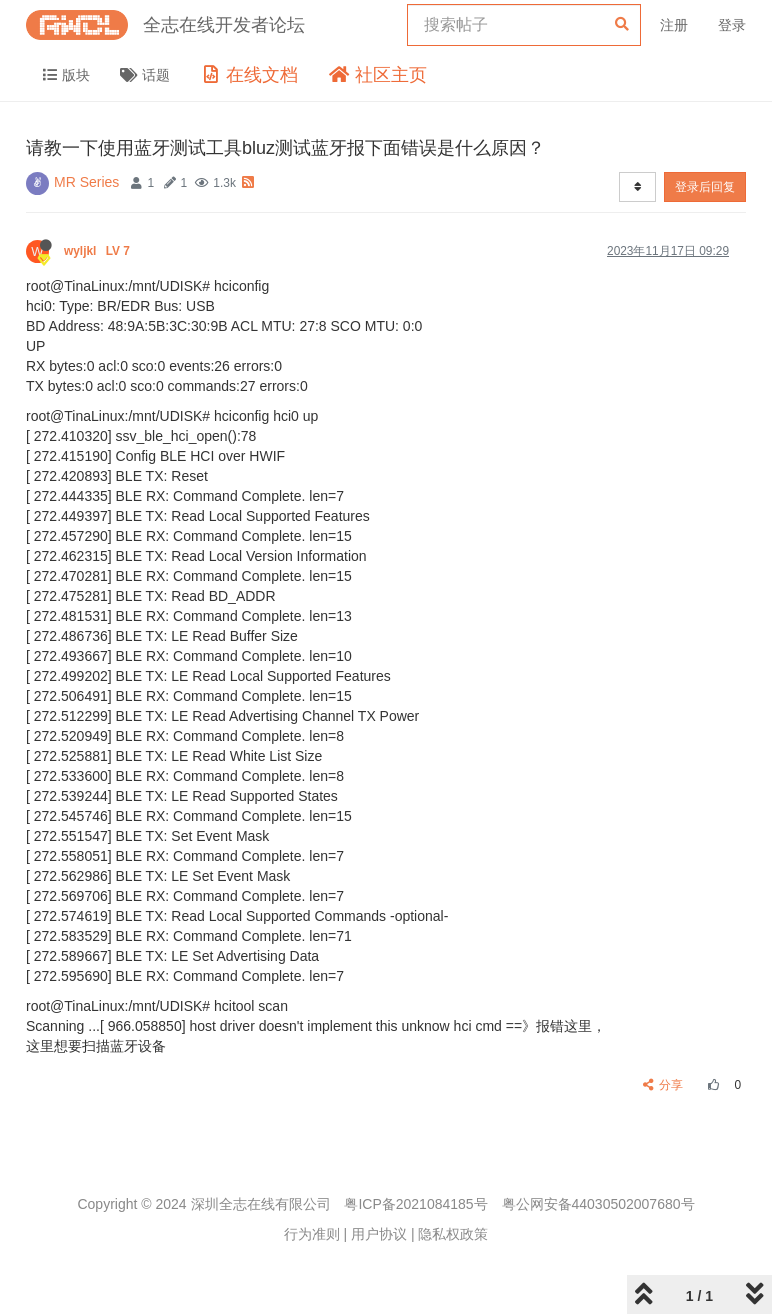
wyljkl (98, 251)
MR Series (86, 182)
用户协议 (379, 1234)
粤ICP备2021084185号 (415, 1204)
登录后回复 (705, 187)
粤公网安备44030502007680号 (598, 1204)
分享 (663, 1085)
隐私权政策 (453, 1234)
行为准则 (312, 1234)
